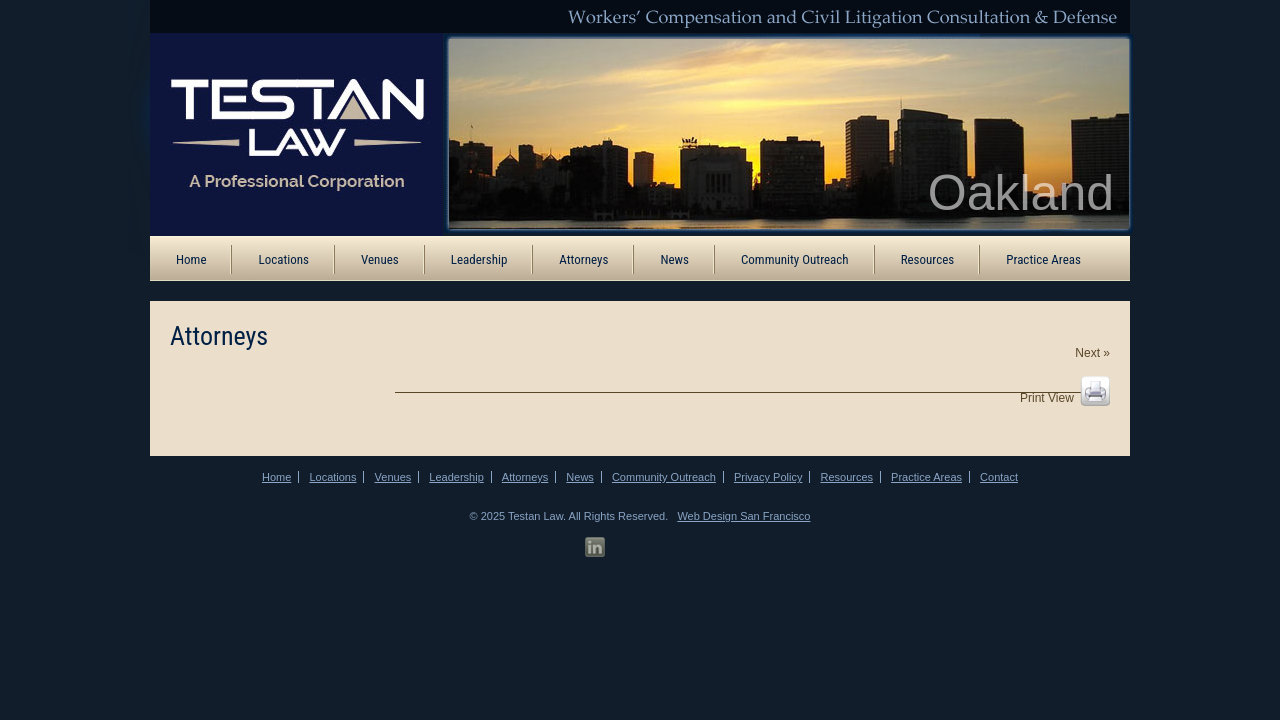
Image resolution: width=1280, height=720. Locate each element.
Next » (1092, 353)
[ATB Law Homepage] (283, 133)
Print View (1047, 398)
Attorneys (583, 259)
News (674, 259)
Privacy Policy (768, 477)
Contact (999, 477)
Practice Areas (1043, 259)
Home (191, 259)
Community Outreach (795, 259)
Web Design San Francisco (743, 516)
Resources (928, 259)
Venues (380, 259)
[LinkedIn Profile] (595, 547)
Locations (283, 259)
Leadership (479, 259)
